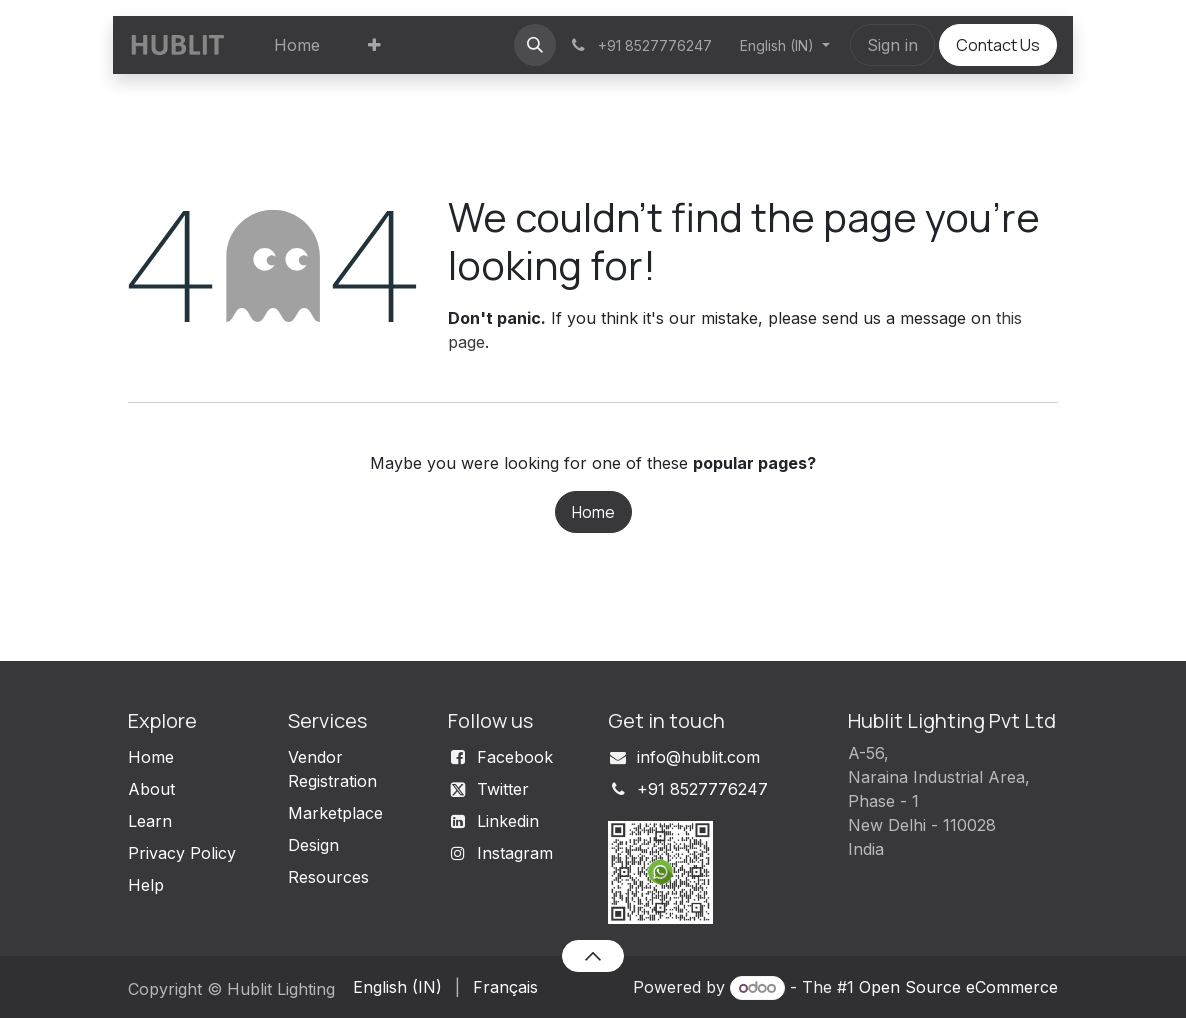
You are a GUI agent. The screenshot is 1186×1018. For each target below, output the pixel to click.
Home (593, 512)
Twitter (503, 789)
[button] (535, 45)
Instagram (515, 853)
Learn (150, 821)
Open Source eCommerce (958, 987)
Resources (328, 877)
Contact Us (998, 45)
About (151, 789)
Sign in (892, 45)
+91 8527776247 (702, 789)
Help (146, 885)
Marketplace (335, 813)
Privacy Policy (182, 853)
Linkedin (508, 821)
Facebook (515, 757)
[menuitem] (297, 45)
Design (313, 845)
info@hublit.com (698, 757)
